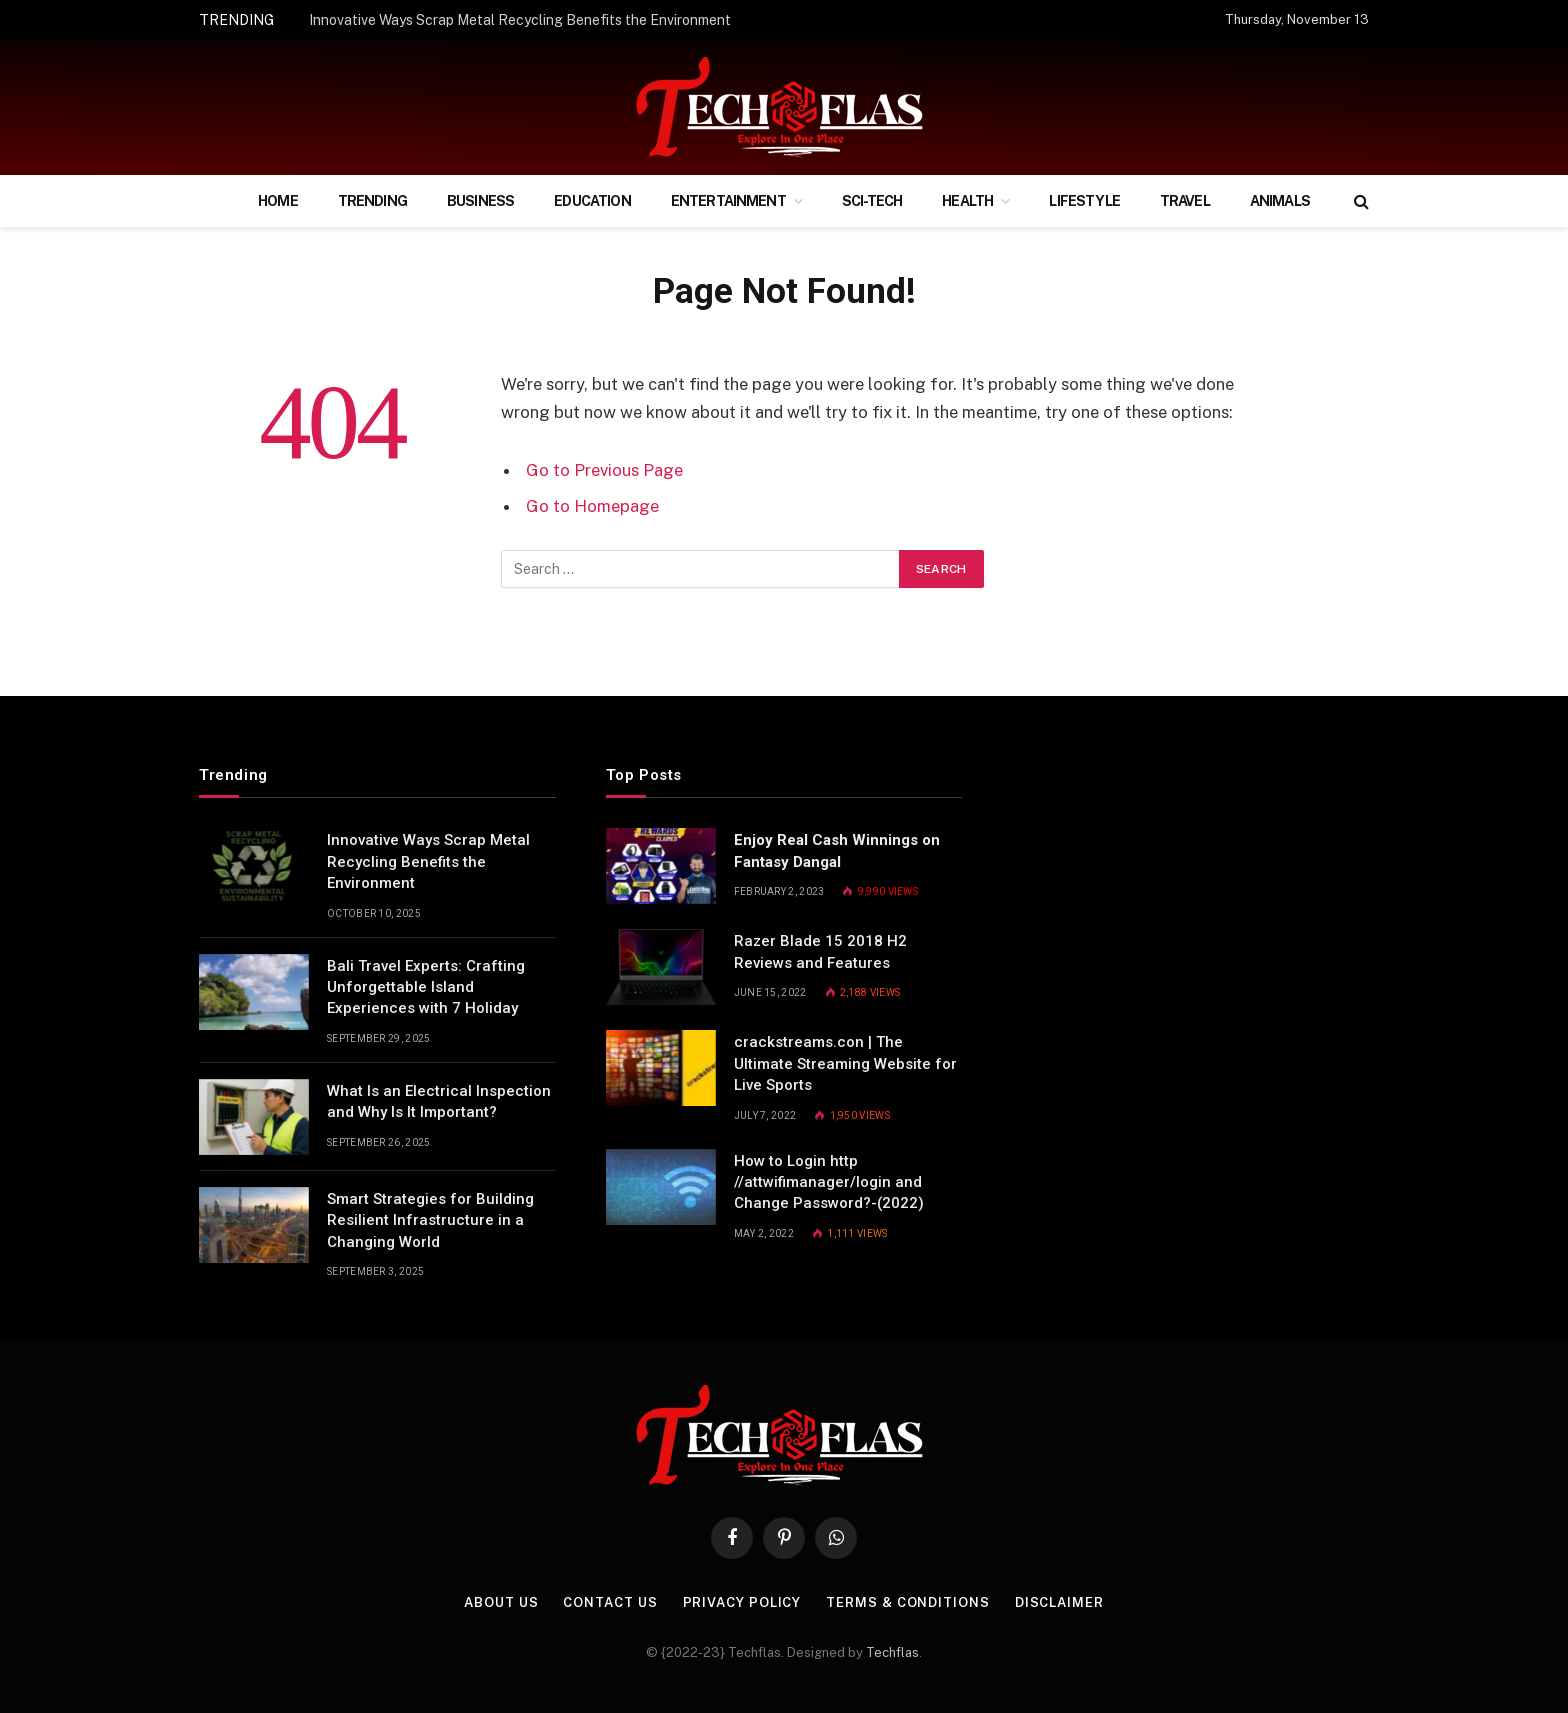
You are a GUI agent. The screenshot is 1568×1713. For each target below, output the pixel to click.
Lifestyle (1084, 201)
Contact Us (610, 1602)
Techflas (892, 1652)
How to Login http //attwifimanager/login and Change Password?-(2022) (829, 1182)
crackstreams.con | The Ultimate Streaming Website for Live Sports (845, 1063)
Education (592, 201)
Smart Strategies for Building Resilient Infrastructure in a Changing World (430, 1220)
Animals (1280, 201)
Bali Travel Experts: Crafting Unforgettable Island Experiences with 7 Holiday (426, 987)
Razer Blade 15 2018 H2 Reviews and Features (820, 951)
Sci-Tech (872, 201)
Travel (1185, 201)
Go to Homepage (592, 506)
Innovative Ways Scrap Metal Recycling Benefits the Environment (520, 20)
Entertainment (728, 201)
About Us (501, 1602)
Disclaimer (1059, 1602)
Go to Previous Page (604, 470)
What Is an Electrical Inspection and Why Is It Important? (439, 1101)
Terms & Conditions (907, 1602)
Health (967, 201)
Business (480, 201)
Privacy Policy (742, 1602)
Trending (372, 201)
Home (278, 201)
